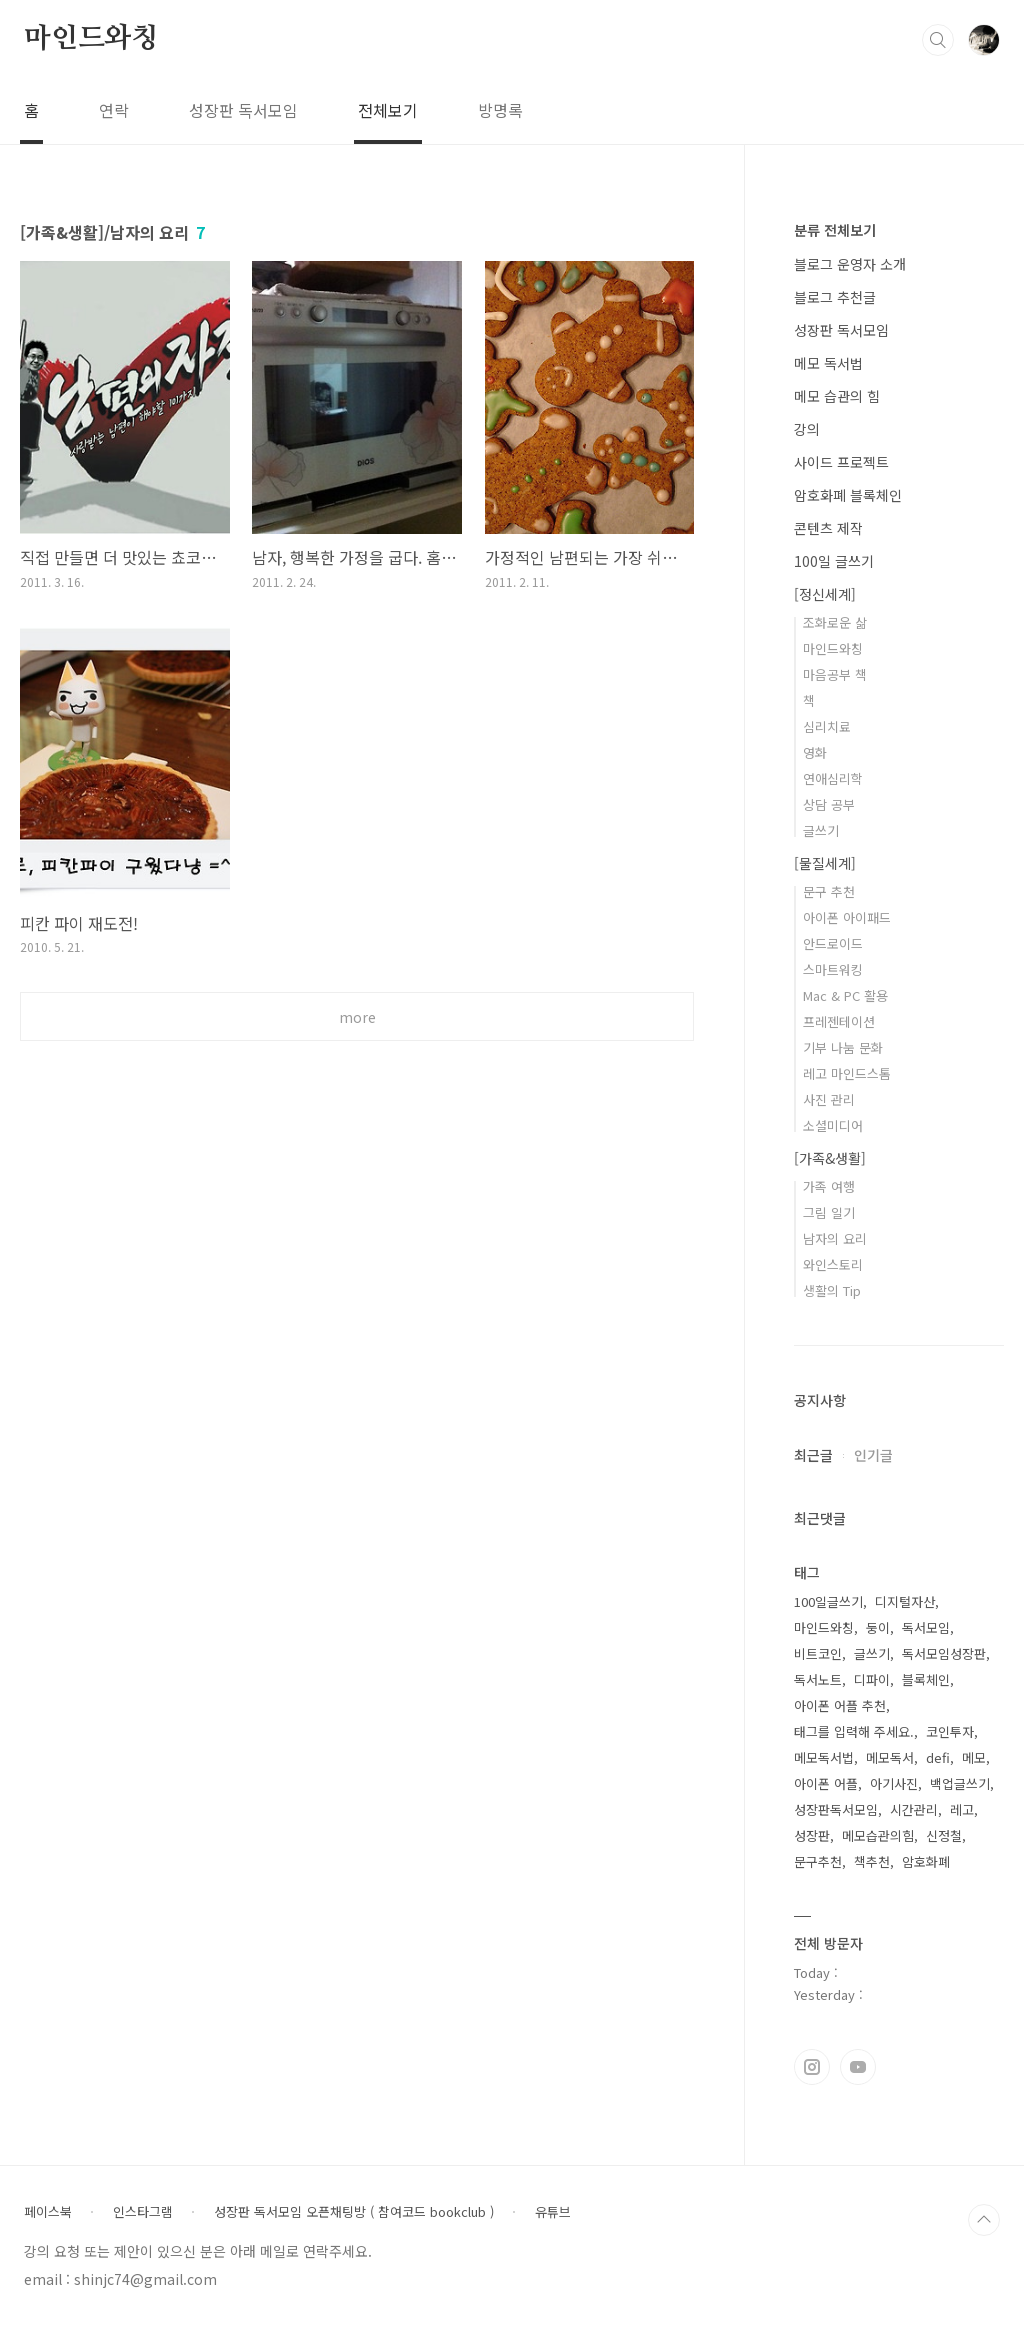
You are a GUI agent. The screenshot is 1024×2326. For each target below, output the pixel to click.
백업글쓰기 (960, 1783)
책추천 (872, 1861)
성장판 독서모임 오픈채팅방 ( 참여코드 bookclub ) (354, 2212)
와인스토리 (833, 1264)
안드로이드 (833, 943)
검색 (938, 40)
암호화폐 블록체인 (848, 495)
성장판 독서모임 (243, 110)
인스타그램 (812, 2067)
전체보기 (388, 110)
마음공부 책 (835, 674)
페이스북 (48, 2212)
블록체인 (926, 1679)
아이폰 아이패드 (847, 917)
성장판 (812, 1835)
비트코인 (818, 1653)
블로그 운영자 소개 (850, 264)
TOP (984, 2220)
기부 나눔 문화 (843, 1047)
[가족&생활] (830, 1158)
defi (938, 1757)
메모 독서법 (828, 363)
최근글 (813, 1455)
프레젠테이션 (839, 1021)
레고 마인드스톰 (847, 1073)
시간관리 (914, 1809)
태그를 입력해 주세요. (854, 1731)
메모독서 (890, 1757)
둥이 (878, 1627)
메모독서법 (824, 1757)
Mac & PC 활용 (845, 995)
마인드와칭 (91, 39)
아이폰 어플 (826, 1783)
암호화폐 (926, 1861)
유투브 (858, 2067)
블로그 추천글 (835, 297)
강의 (807, 429)
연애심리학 (833, 778)
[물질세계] (825, 863)
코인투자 (950, 1731)
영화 (815, 752)
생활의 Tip (832, 1290)
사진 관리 (829, 1099)
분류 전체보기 (835, 230)
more (357, 1017)
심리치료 (827, 726)
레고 (962, 1809)
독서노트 (818, 1679)
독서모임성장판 (944, 1653)
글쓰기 (821, 830)
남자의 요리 (835, 1238)
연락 (114, 110)
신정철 (944, 1835)
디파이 (872, 1679)
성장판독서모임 (836, 1809)
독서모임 (926, 1627)
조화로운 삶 (835, 622)
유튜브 (553, 2212)
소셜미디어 (833, 1125)
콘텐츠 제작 (828, 528)
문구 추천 (829, 891)
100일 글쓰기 (834, 561)
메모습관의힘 (878, 1835)
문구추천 (818, 1861)
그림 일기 (829, 1212)
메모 (974, 1757)
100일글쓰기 (828, 1601)
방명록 (500, 110)
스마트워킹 (833, 969)
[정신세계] (825, 594)
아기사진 (894, 1783)
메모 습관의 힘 (837, 396)
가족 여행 (829, 1186)
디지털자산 (905, 1601)
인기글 (873, 1455)
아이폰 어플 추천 (840, 1705)
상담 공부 (829, 804)
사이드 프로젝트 (841, 462)
